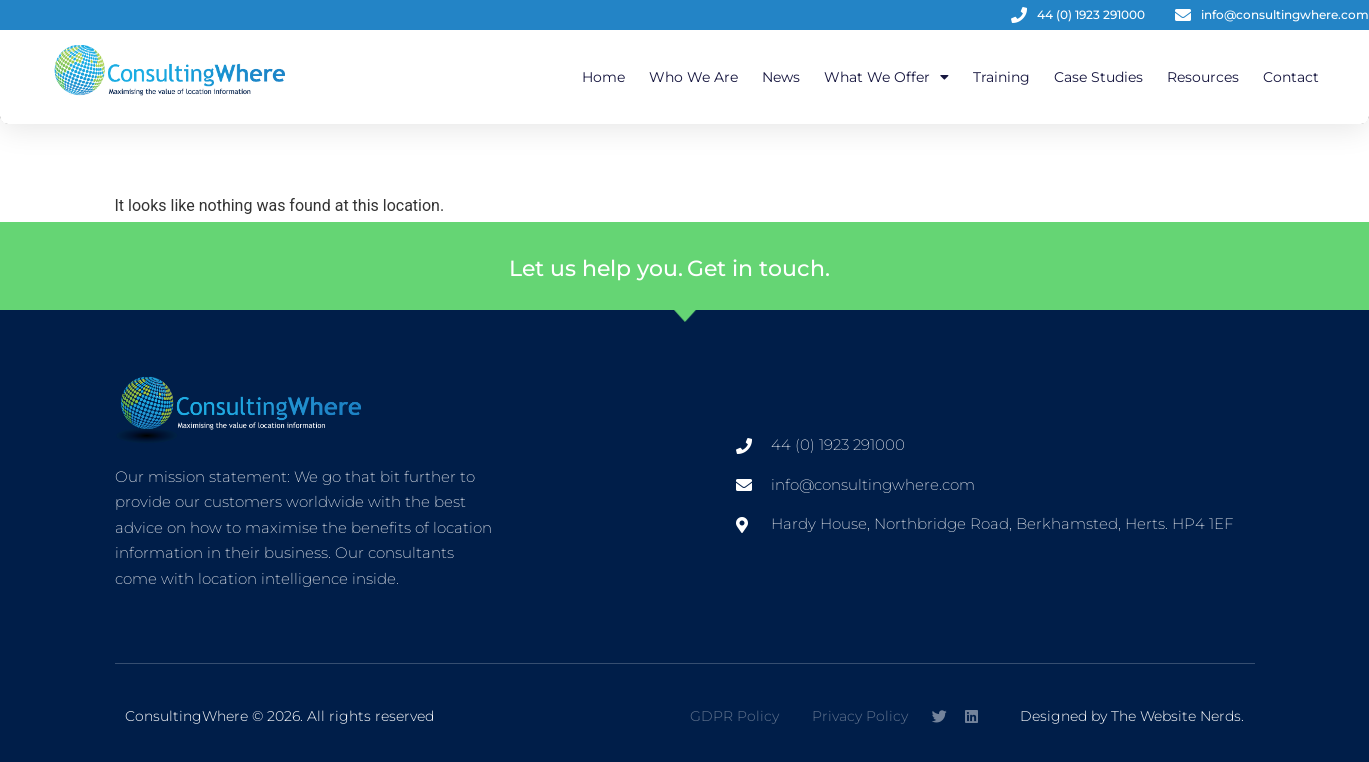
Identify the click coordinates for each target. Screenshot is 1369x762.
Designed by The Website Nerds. (1132, 716)
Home (603, 77)
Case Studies (1098, 77)
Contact (1291, 77)
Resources (1203, 77)
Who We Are (693, 77)
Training (1001, 77)
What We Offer (886, 77)
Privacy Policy (860, 716)
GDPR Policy (734, 716)
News (781, 77)
